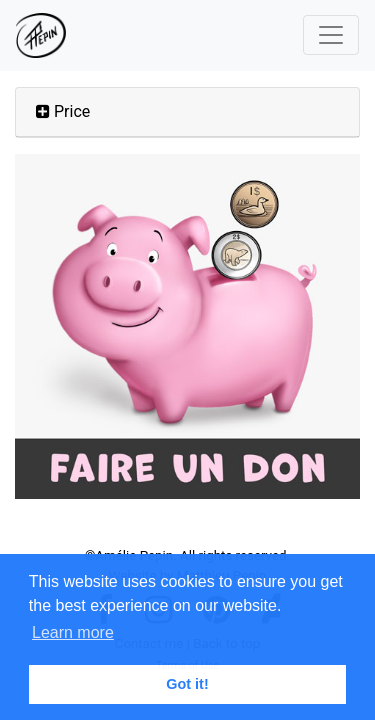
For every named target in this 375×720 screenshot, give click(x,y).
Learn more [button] (73, 632)
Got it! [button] (187, 684)
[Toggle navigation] (331, 35)
